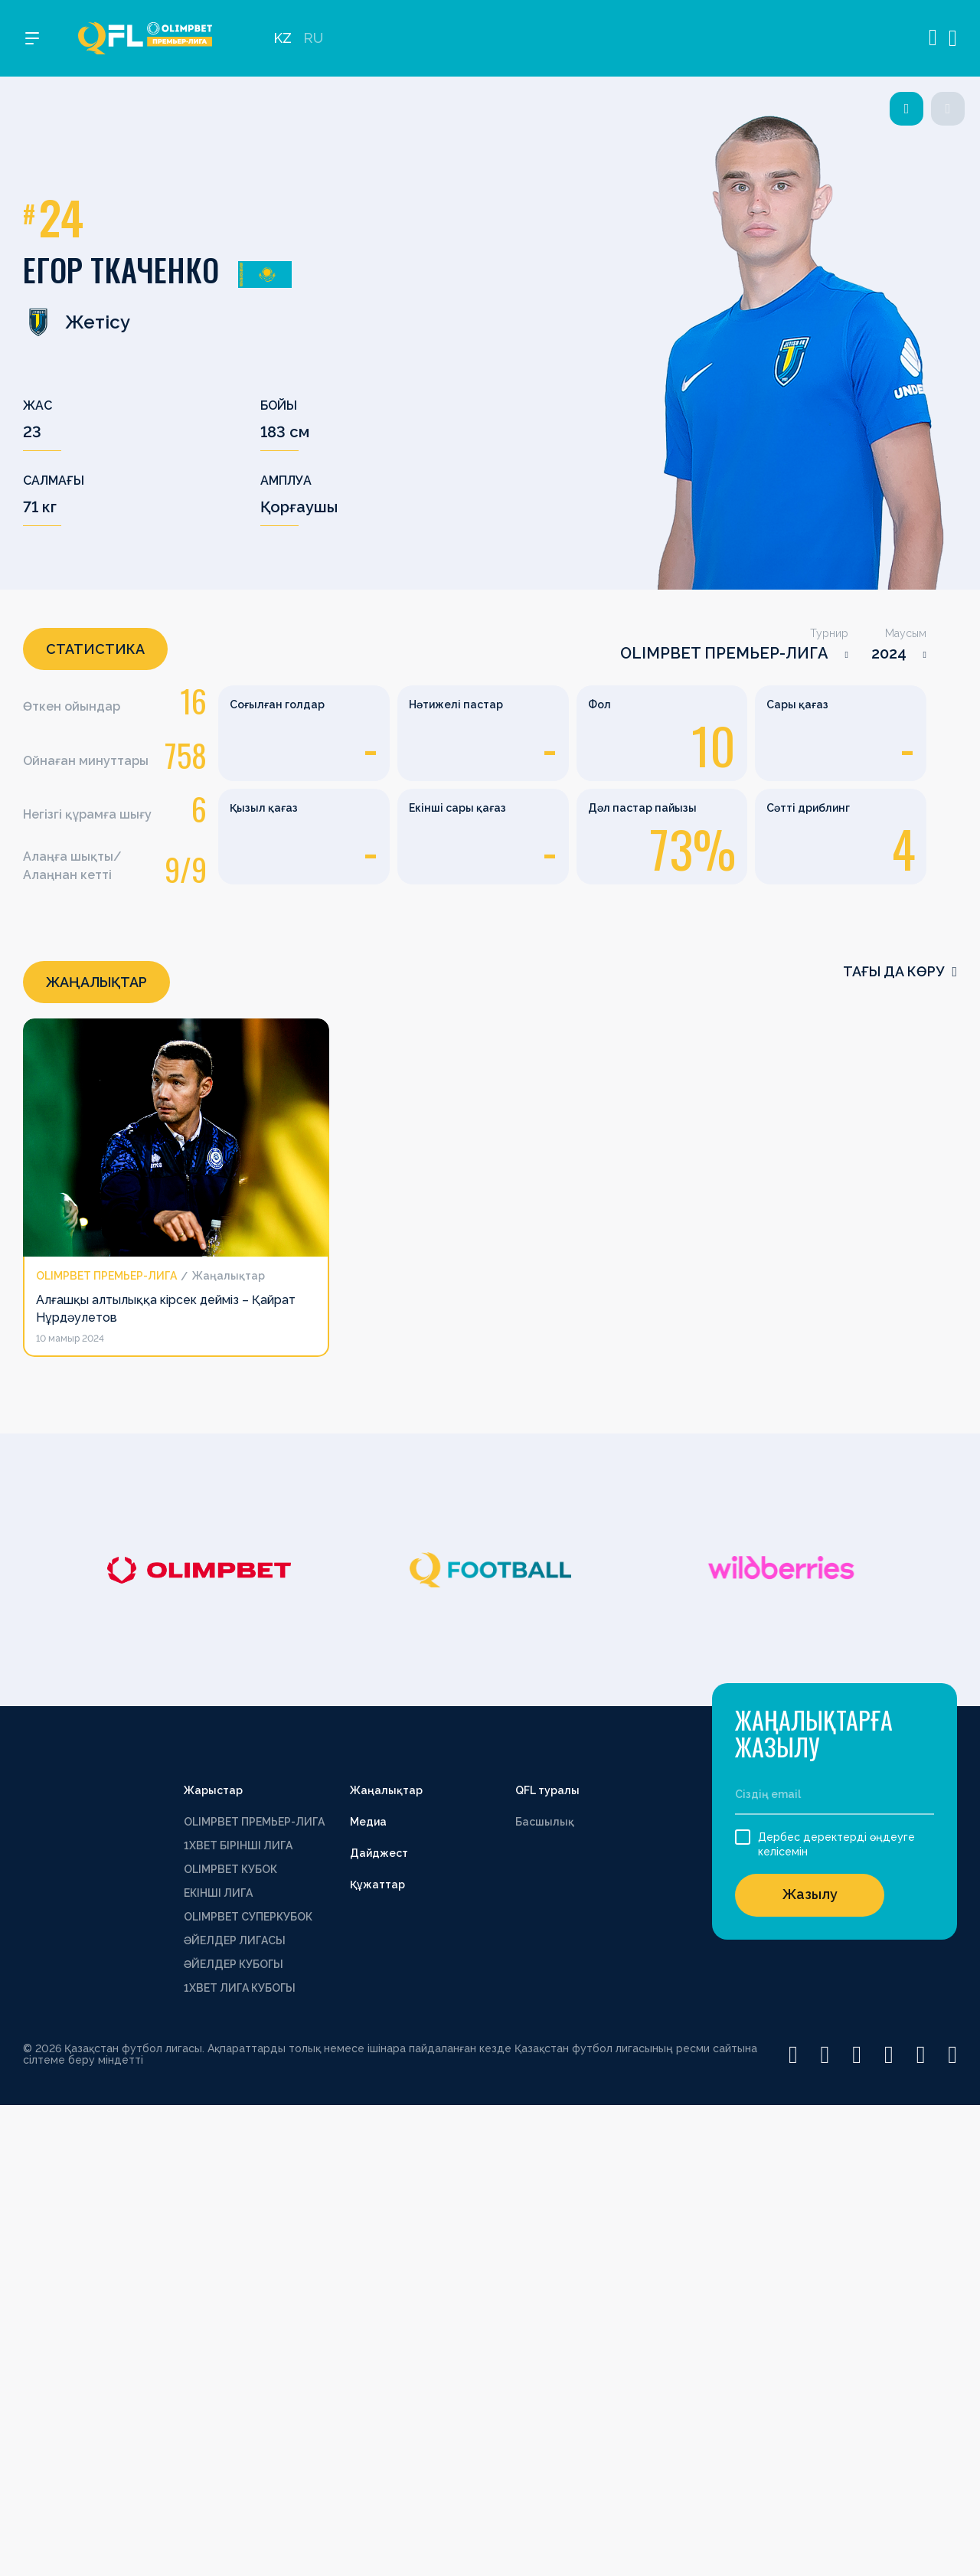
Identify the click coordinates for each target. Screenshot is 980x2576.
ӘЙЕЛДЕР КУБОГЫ (233, 1964)
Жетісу (76, 322)
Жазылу (810, 1894)
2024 (888, 653)
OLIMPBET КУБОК (230, 1869)
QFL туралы (547, 1790)
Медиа (368, 1822)
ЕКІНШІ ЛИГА (218, 1893)
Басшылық (544, 1822)
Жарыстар (213, 1790)
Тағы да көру (900, 971)
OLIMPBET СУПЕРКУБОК (248, 1917)
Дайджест (379, 1853)
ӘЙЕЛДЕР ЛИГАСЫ (235, 1940)
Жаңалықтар (386, 1790)
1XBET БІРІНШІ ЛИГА (238, 1845)
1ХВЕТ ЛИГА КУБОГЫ (240, 1988)
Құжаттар (377, 1884)
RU (313, 39)
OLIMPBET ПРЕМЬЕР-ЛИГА (724, 653)
